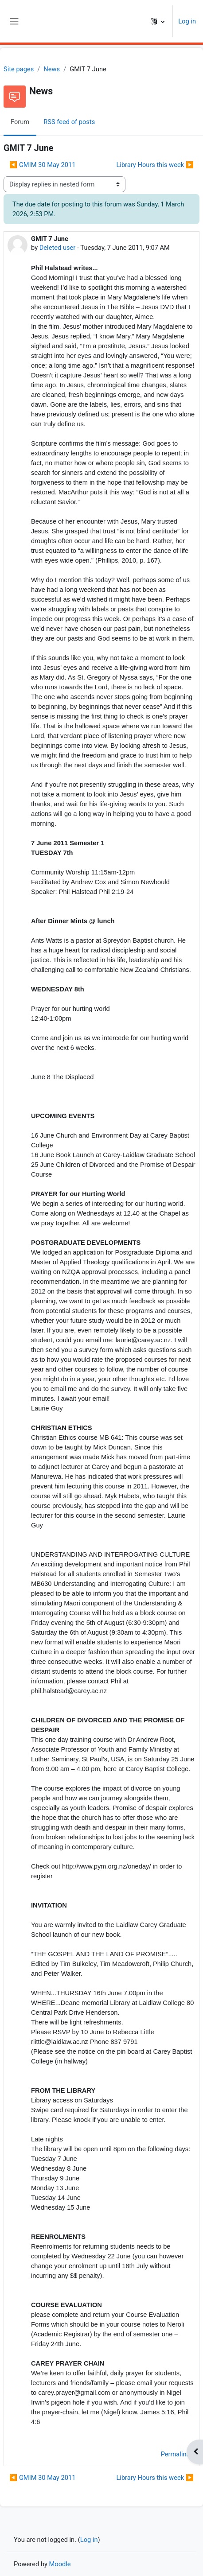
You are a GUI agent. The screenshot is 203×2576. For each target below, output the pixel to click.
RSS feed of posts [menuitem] (69, 122)
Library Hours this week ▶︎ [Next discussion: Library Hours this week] (155, 165)
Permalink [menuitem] (175, 2454)
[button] (157, 21)
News (51, 69)
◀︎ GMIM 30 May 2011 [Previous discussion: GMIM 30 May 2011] (42, 165)
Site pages (19, 69)
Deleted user (57, 248)
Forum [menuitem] (20, 122)
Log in (187, 21)
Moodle (60, 2564)
